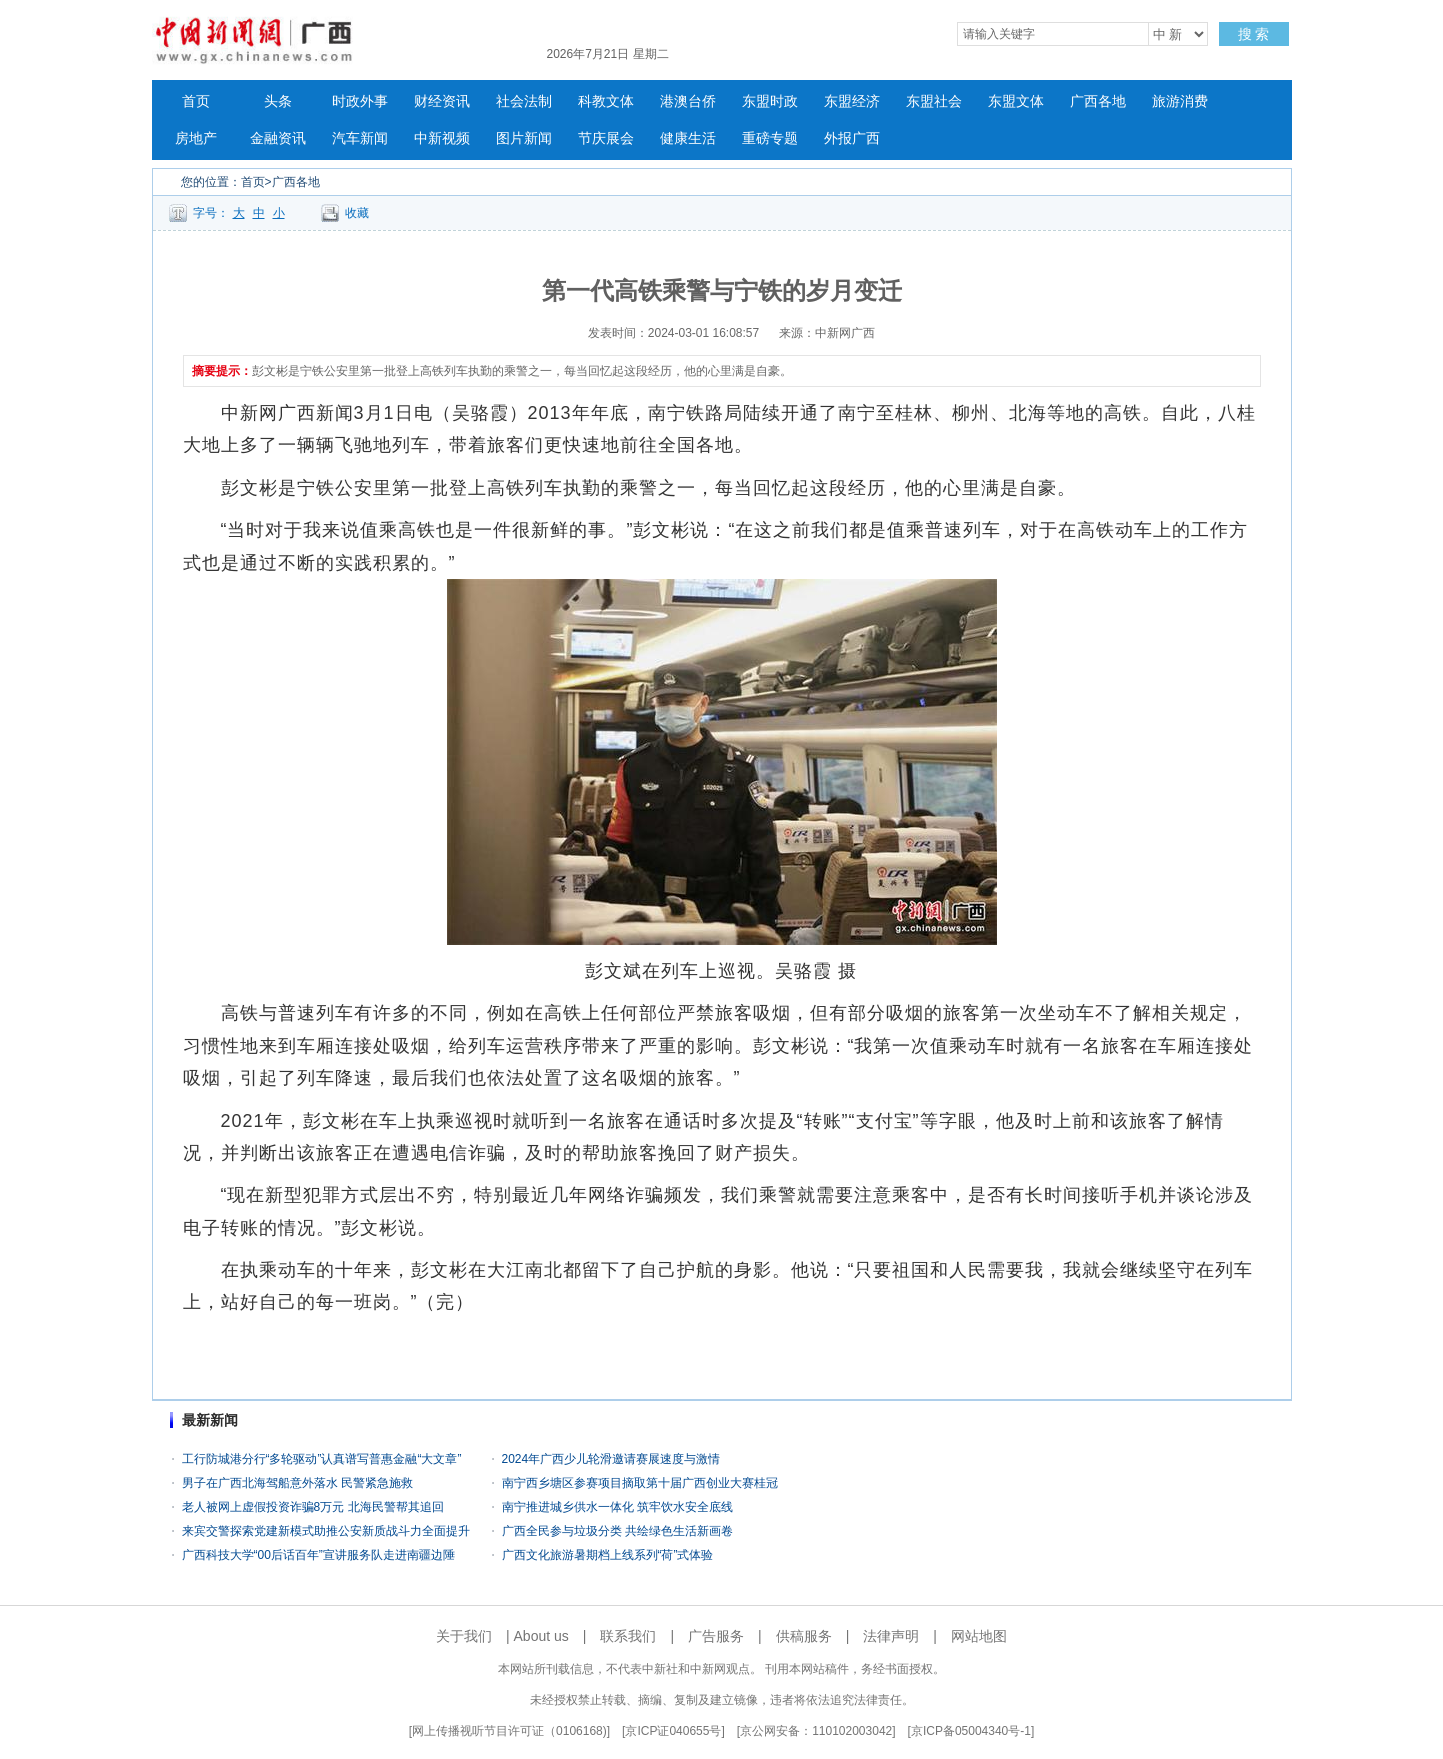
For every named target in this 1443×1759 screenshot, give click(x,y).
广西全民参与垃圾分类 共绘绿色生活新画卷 (617, 1531)
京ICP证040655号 (673, 1731)
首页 (196, 101)
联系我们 (628, 1636)
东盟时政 (770, 101)
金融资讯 (278, 138)
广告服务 (716, 1636)
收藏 (357, 213)
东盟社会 (934, 101)
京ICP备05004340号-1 (971, 1731)
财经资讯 (442, 101)
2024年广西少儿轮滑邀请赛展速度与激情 (611, 1459)
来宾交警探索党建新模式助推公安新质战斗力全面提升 (326, 1531)
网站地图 (979, 1636)
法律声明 (891, 1636)
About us (541, 1636)
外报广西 (852, 138)
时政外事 (360, 101)
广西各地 (1098, 101)
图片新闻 (524, 138)
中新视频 (442, 138)
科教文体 (606, 101)
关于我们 (464, 1636)
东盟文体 (1016, 101)
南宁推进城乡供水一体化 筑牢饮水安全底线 (617, 1507)
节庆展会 (606, 138)
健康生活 (688, 138)
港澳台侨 (688, 101)
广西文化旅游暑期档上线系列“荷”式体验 (608, 1555)
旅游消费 (1180, 101)
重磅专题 (770, 138)
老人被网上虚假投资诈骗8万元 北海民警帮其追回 (313, 1507)
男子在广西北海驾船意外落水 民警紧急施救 (297, 1483)
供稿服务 (804, 1636)
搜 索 (1254, 34)
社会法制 (524, 101)
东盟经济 (852, 101)
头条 (278, 101)
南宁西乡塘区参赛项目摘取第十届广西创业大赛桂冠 (640, 1483)
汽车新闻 (360, 138)
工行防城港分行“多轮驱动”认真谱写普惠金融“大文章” (322, 1459)
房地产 (196, 138)
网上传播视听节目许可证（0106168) (509, 1731)
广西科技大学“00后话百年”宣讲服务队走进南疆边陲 (318, 1555)
